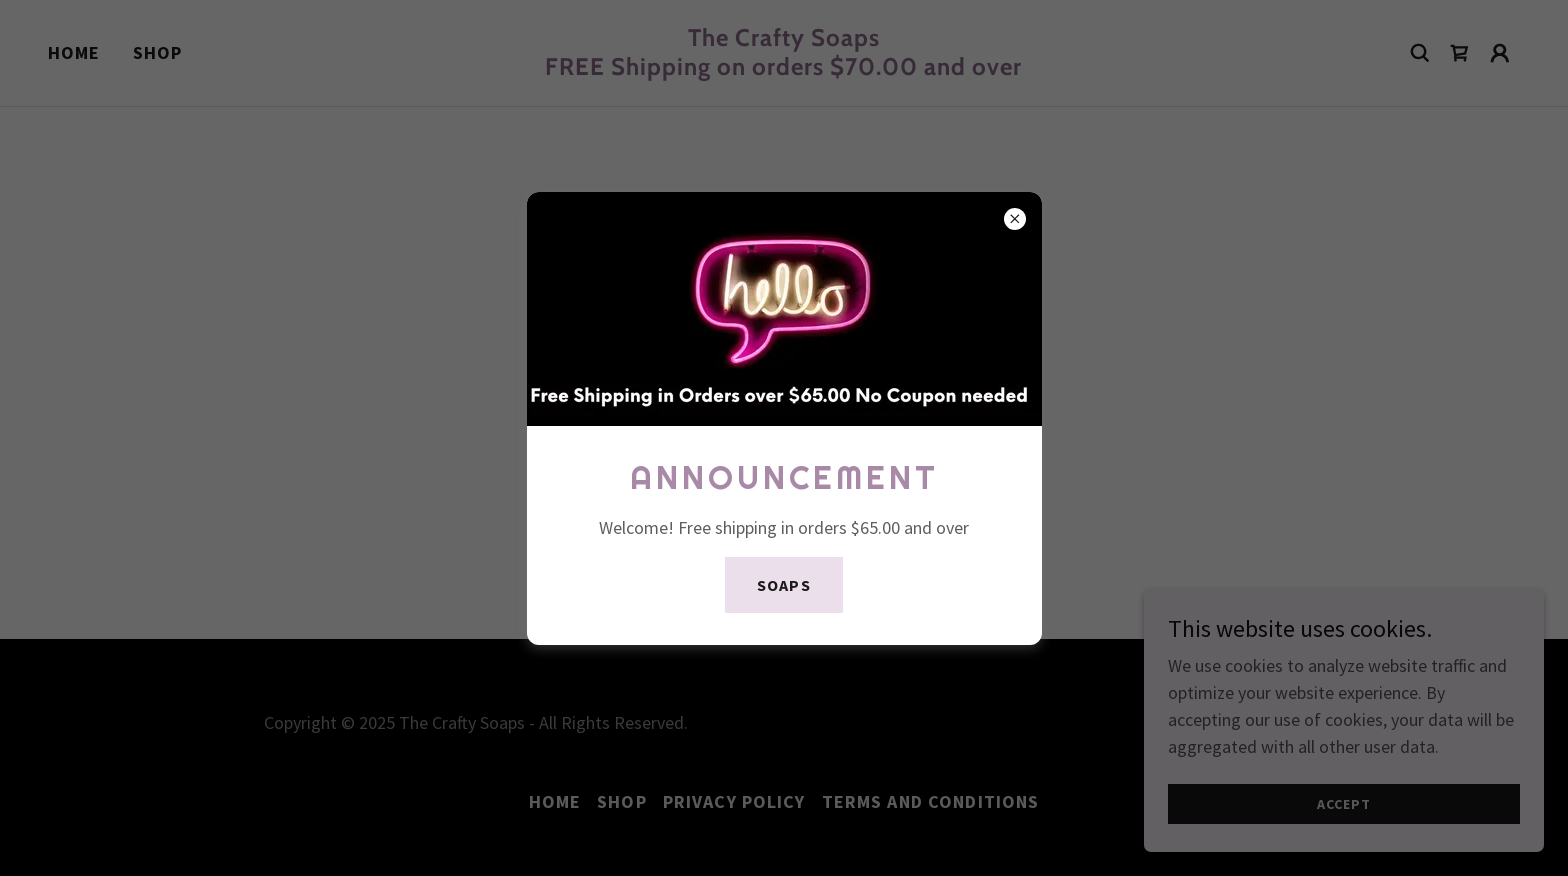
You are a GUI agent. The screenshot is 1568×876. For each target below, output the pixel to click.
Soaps (783, 585)
